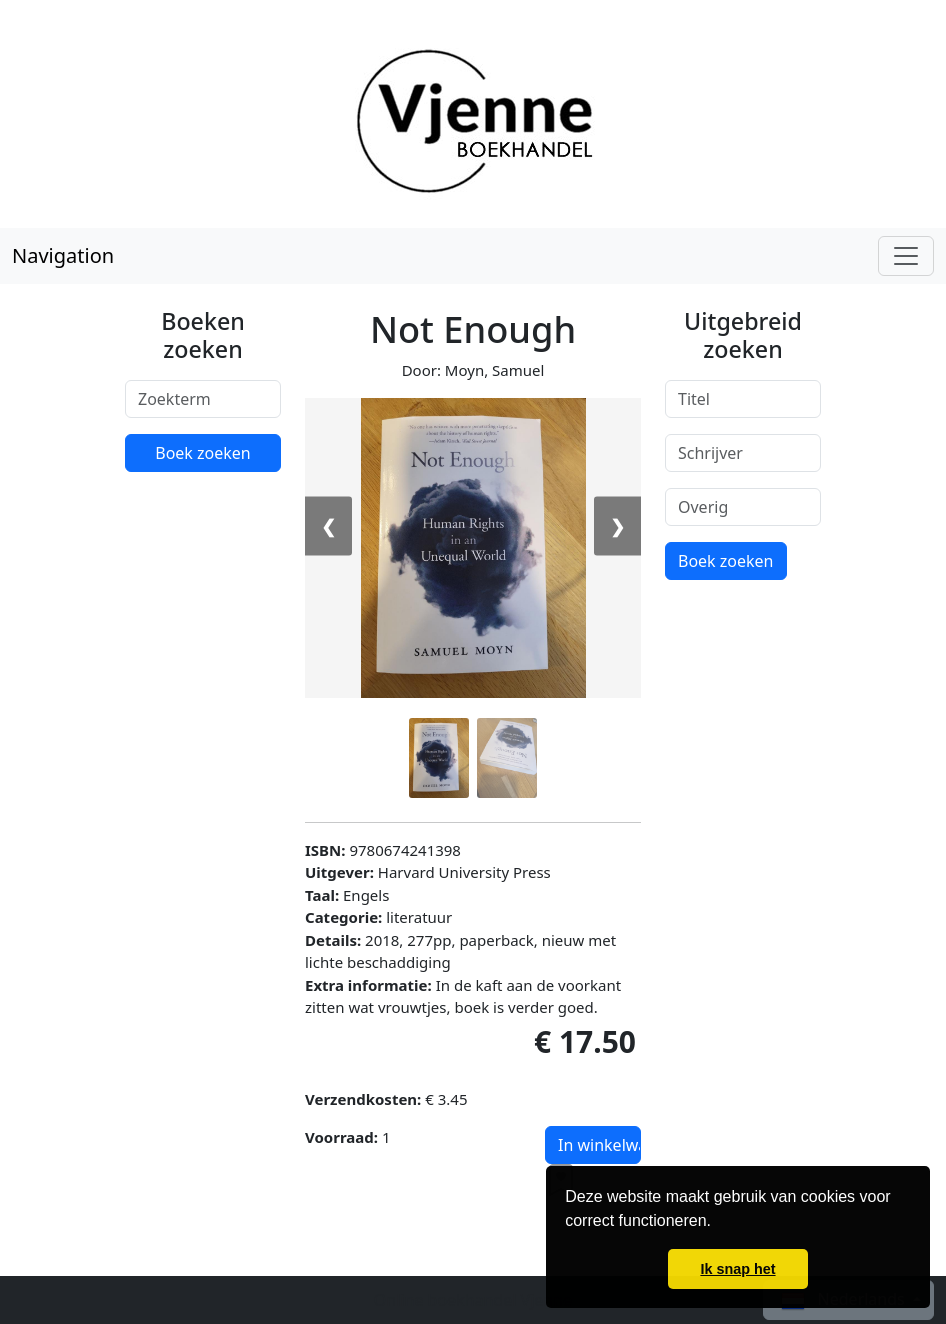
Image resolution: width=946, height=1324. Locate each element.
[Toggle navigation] (906, 256)
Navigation (63, 255)
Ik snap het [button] (737, 1269)
